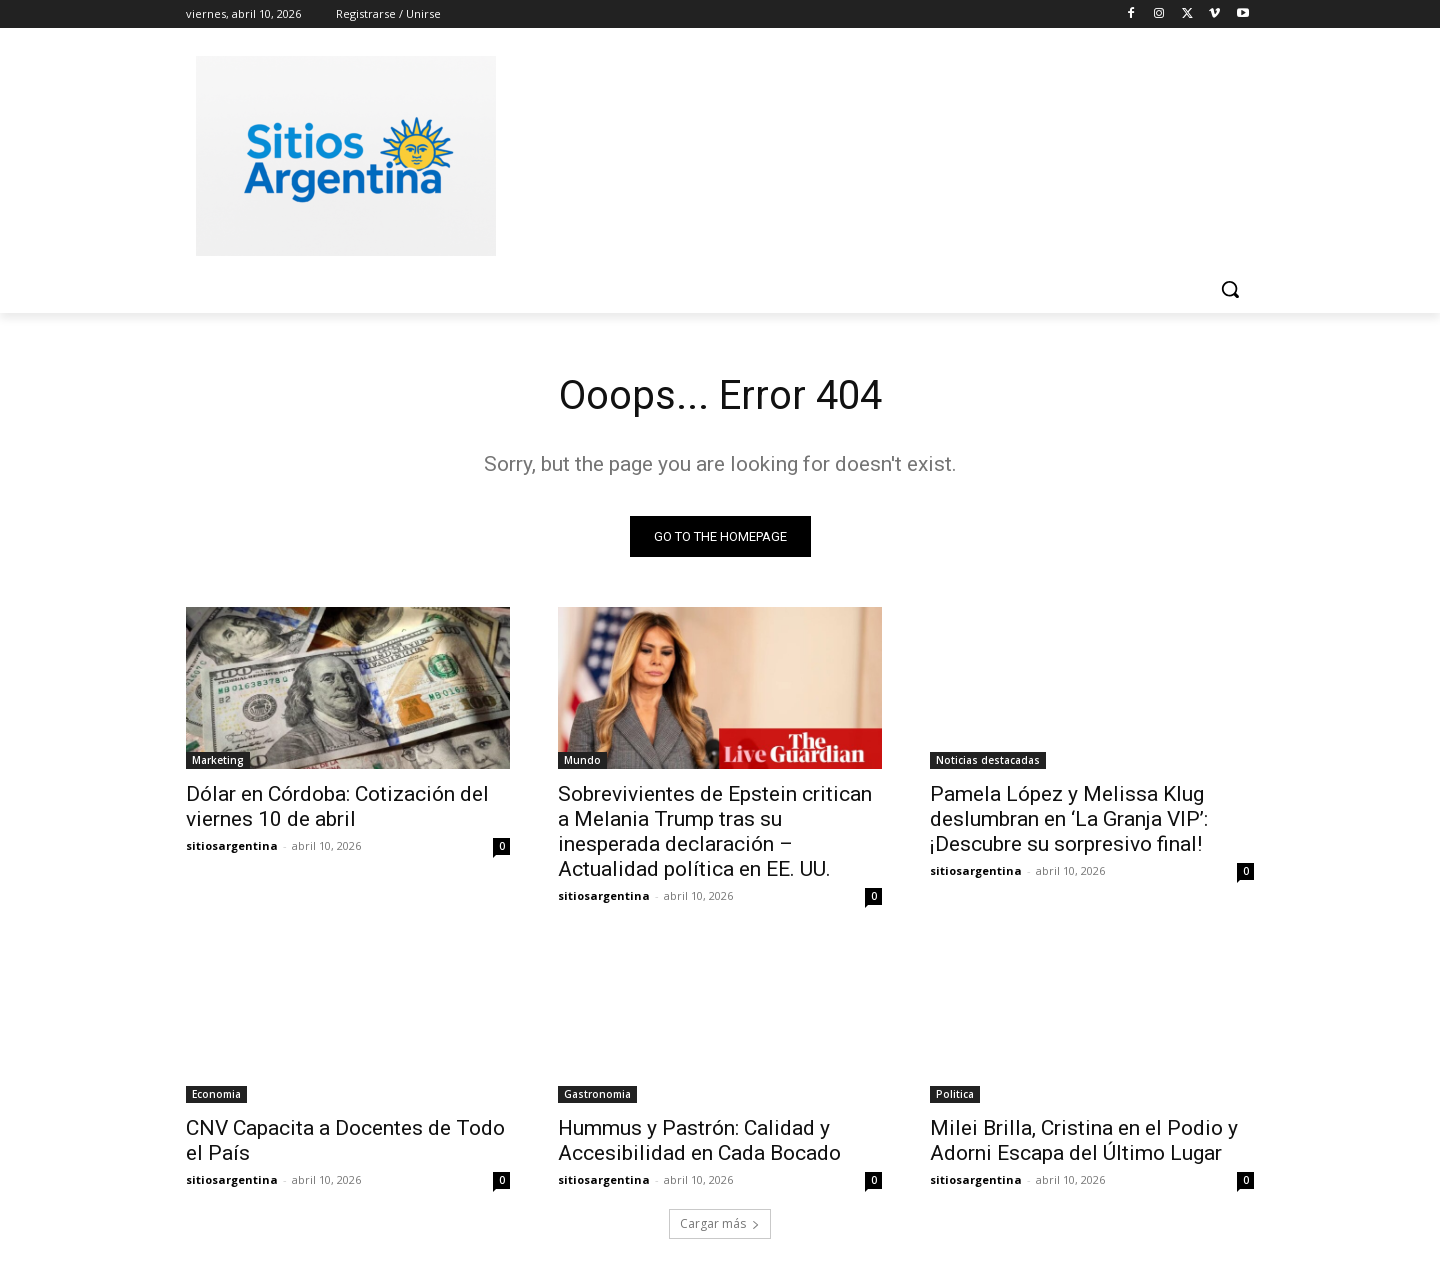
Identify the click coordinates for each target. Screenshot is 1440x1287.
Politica (955, 1094)
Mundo (582, 760)
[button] (1230, 289)
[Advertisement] (870, 153)
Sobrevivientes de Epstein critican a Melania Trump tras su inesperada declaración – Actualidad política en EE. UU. (715, 831)
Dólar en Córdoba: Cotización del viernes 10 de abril (337, 806)
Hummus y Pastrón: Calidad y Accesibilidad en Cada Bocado (699, 1140)
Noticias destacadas (988, 760)
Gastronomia (597, 1094)
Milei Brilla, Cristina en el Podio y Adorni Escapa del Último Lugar (1084, 1140)
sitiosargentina (232, 845)
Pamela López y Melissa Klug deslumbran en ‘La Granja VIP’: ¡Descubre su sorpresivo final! (1069, 819)
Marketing (218, 760)
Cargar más (720, 1223)
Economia (216, 1094)
